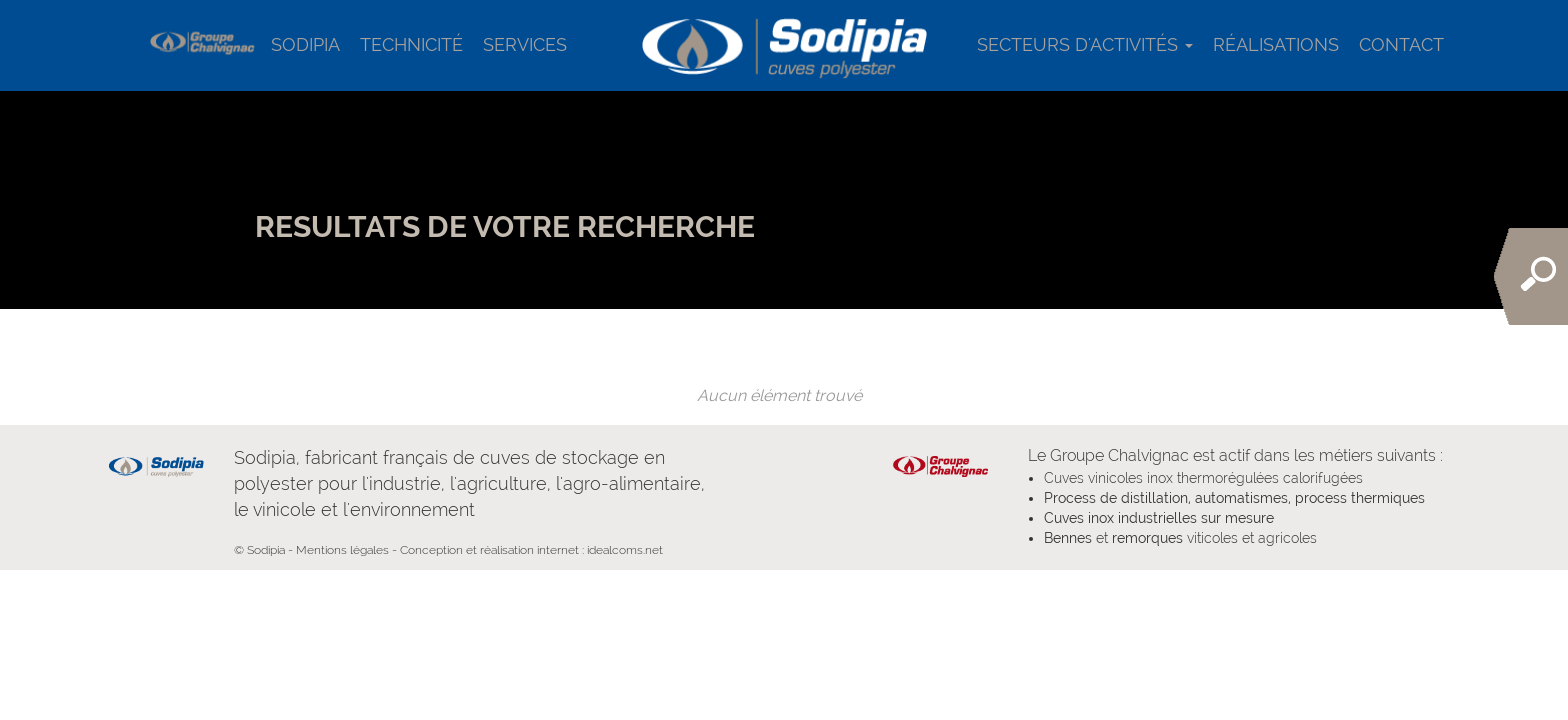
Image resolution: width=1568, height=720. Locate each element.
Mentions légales (342, 550)
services (525, 44)
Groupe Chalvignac (1119, 455)
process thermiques (1358, 498)
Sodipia (305, 44)
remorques (1147, 538)
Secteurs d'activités (1085, 44)
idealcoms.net (625, 550)
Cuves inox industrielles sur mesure (1159, 518)
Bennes (1068, 538)
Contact (1401, 44)
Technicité (411, 44)
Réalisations (1276, 44)
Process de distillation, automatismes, (1167, 498)
